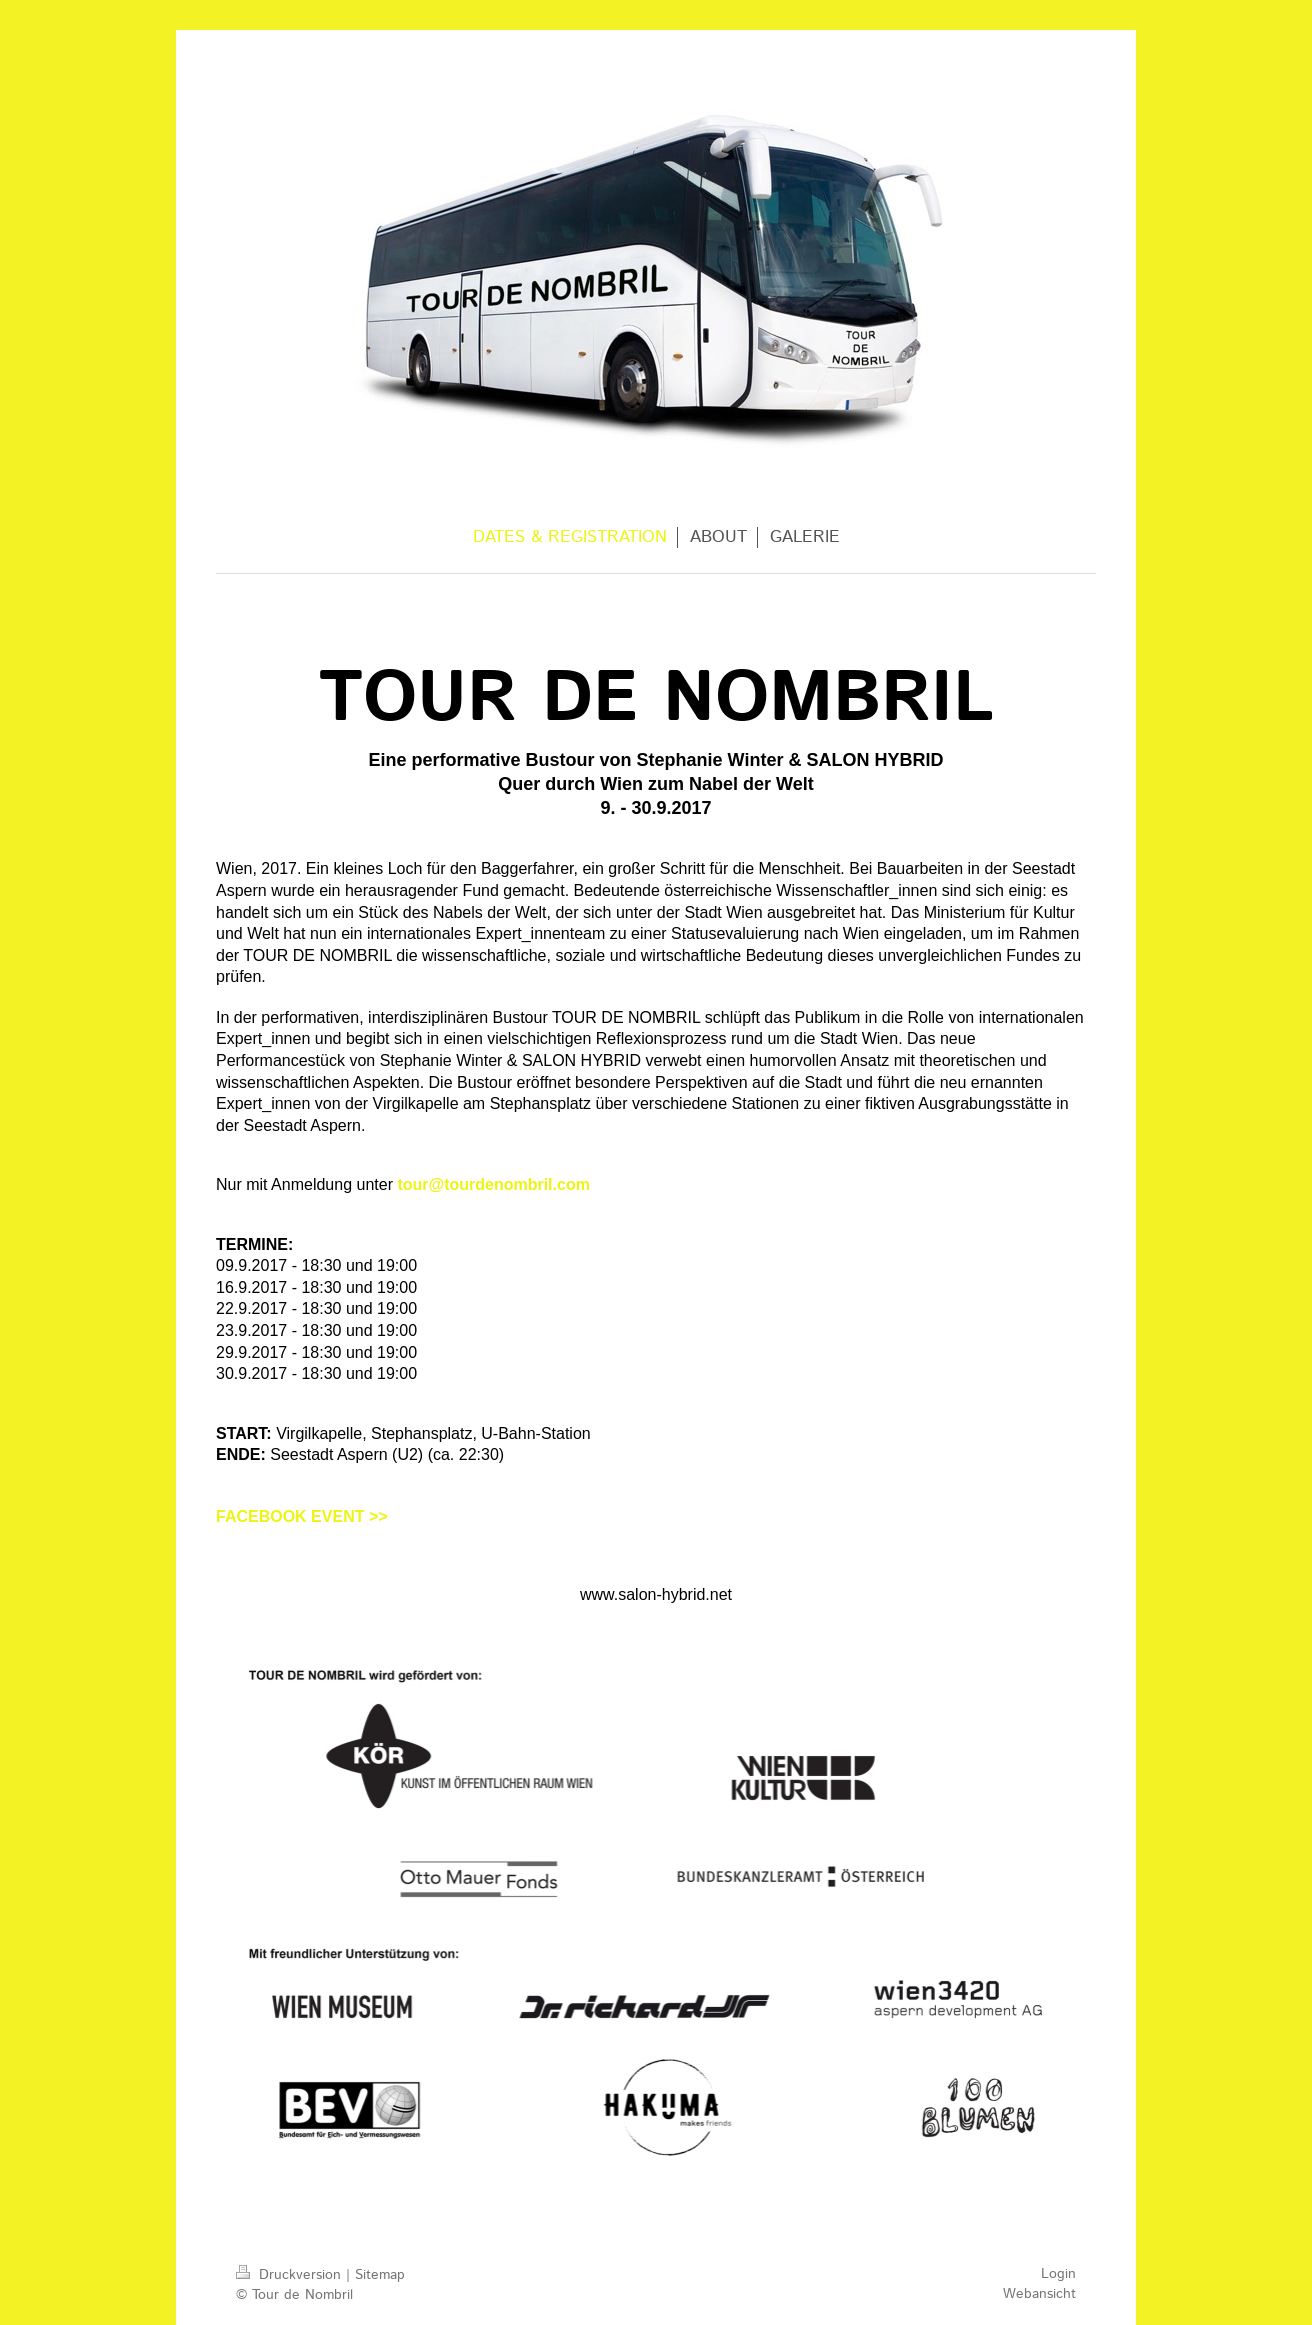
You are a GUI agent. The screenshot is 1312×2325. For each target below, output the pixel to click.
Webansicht (1039, 2294)
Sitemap (380, 2275)
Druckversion (291, 2275)
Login (1058, 2274)
